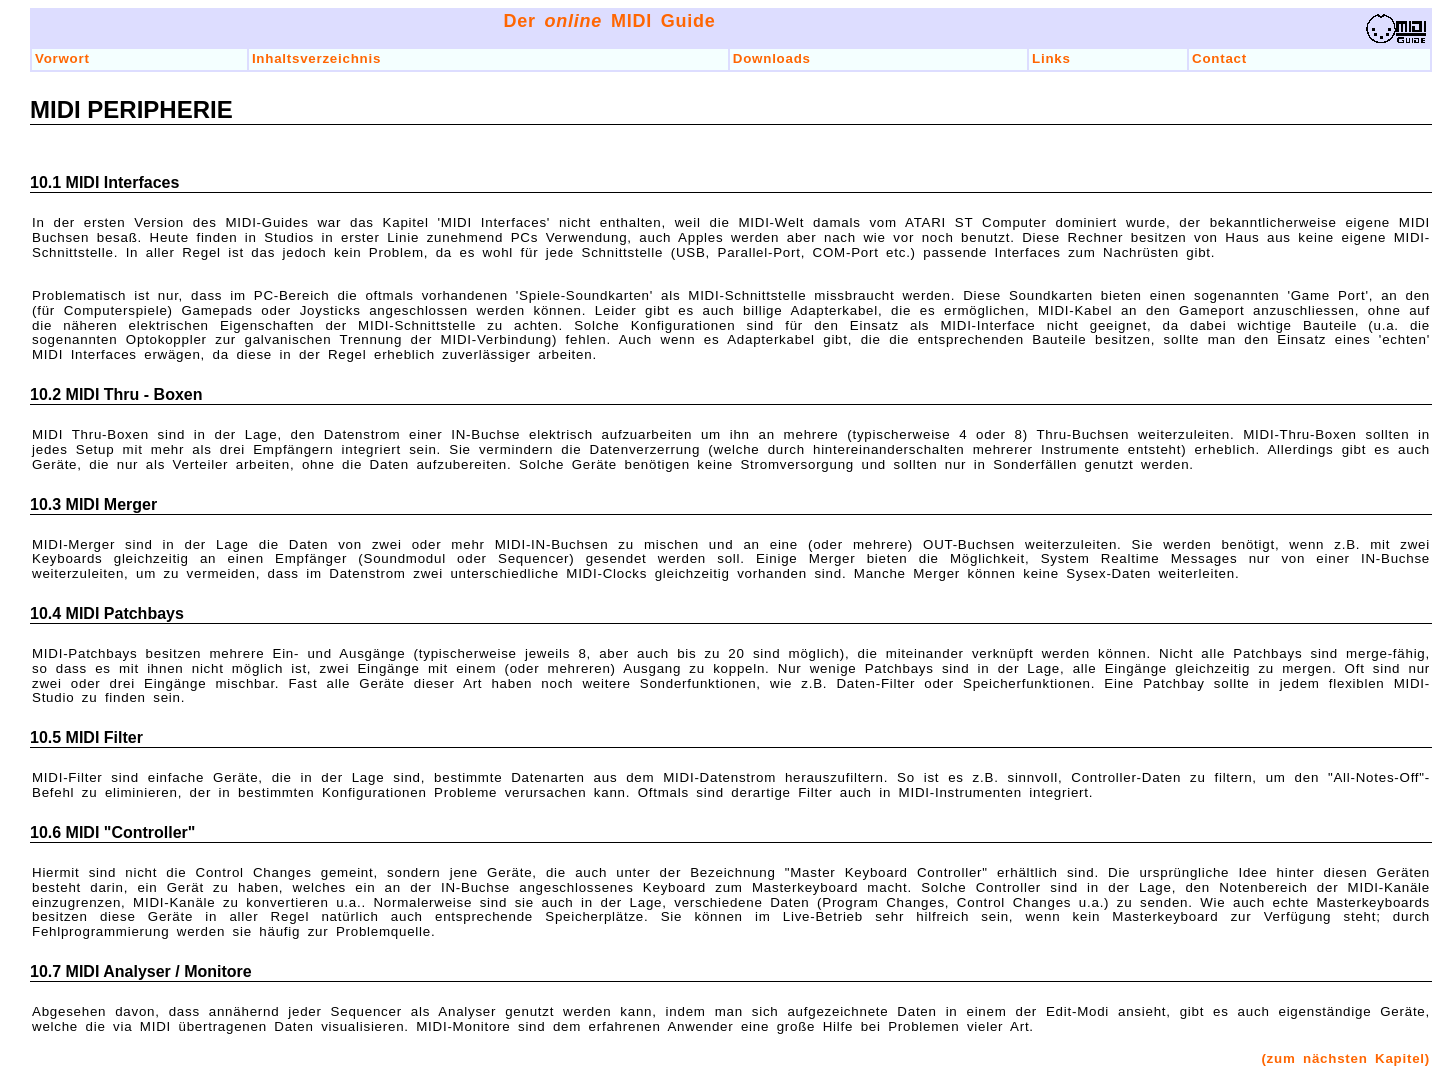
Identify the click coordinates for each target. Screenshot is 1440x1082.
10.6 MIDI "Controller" (112, 832)
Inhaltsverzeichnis (316, 58)
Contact (1219, 58)
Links (1051, 58)
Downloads (772, 58)
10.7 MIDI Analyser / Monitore (141, 971)
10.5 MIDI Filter (86, 737)
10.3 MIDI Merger (93, 504)
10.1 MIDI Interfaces (104, 182)
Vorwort (62, 58)
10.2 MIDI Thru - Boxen (116, 394)
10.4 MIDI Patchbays (107, 613)
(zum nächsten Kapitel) (1345, 1058)
